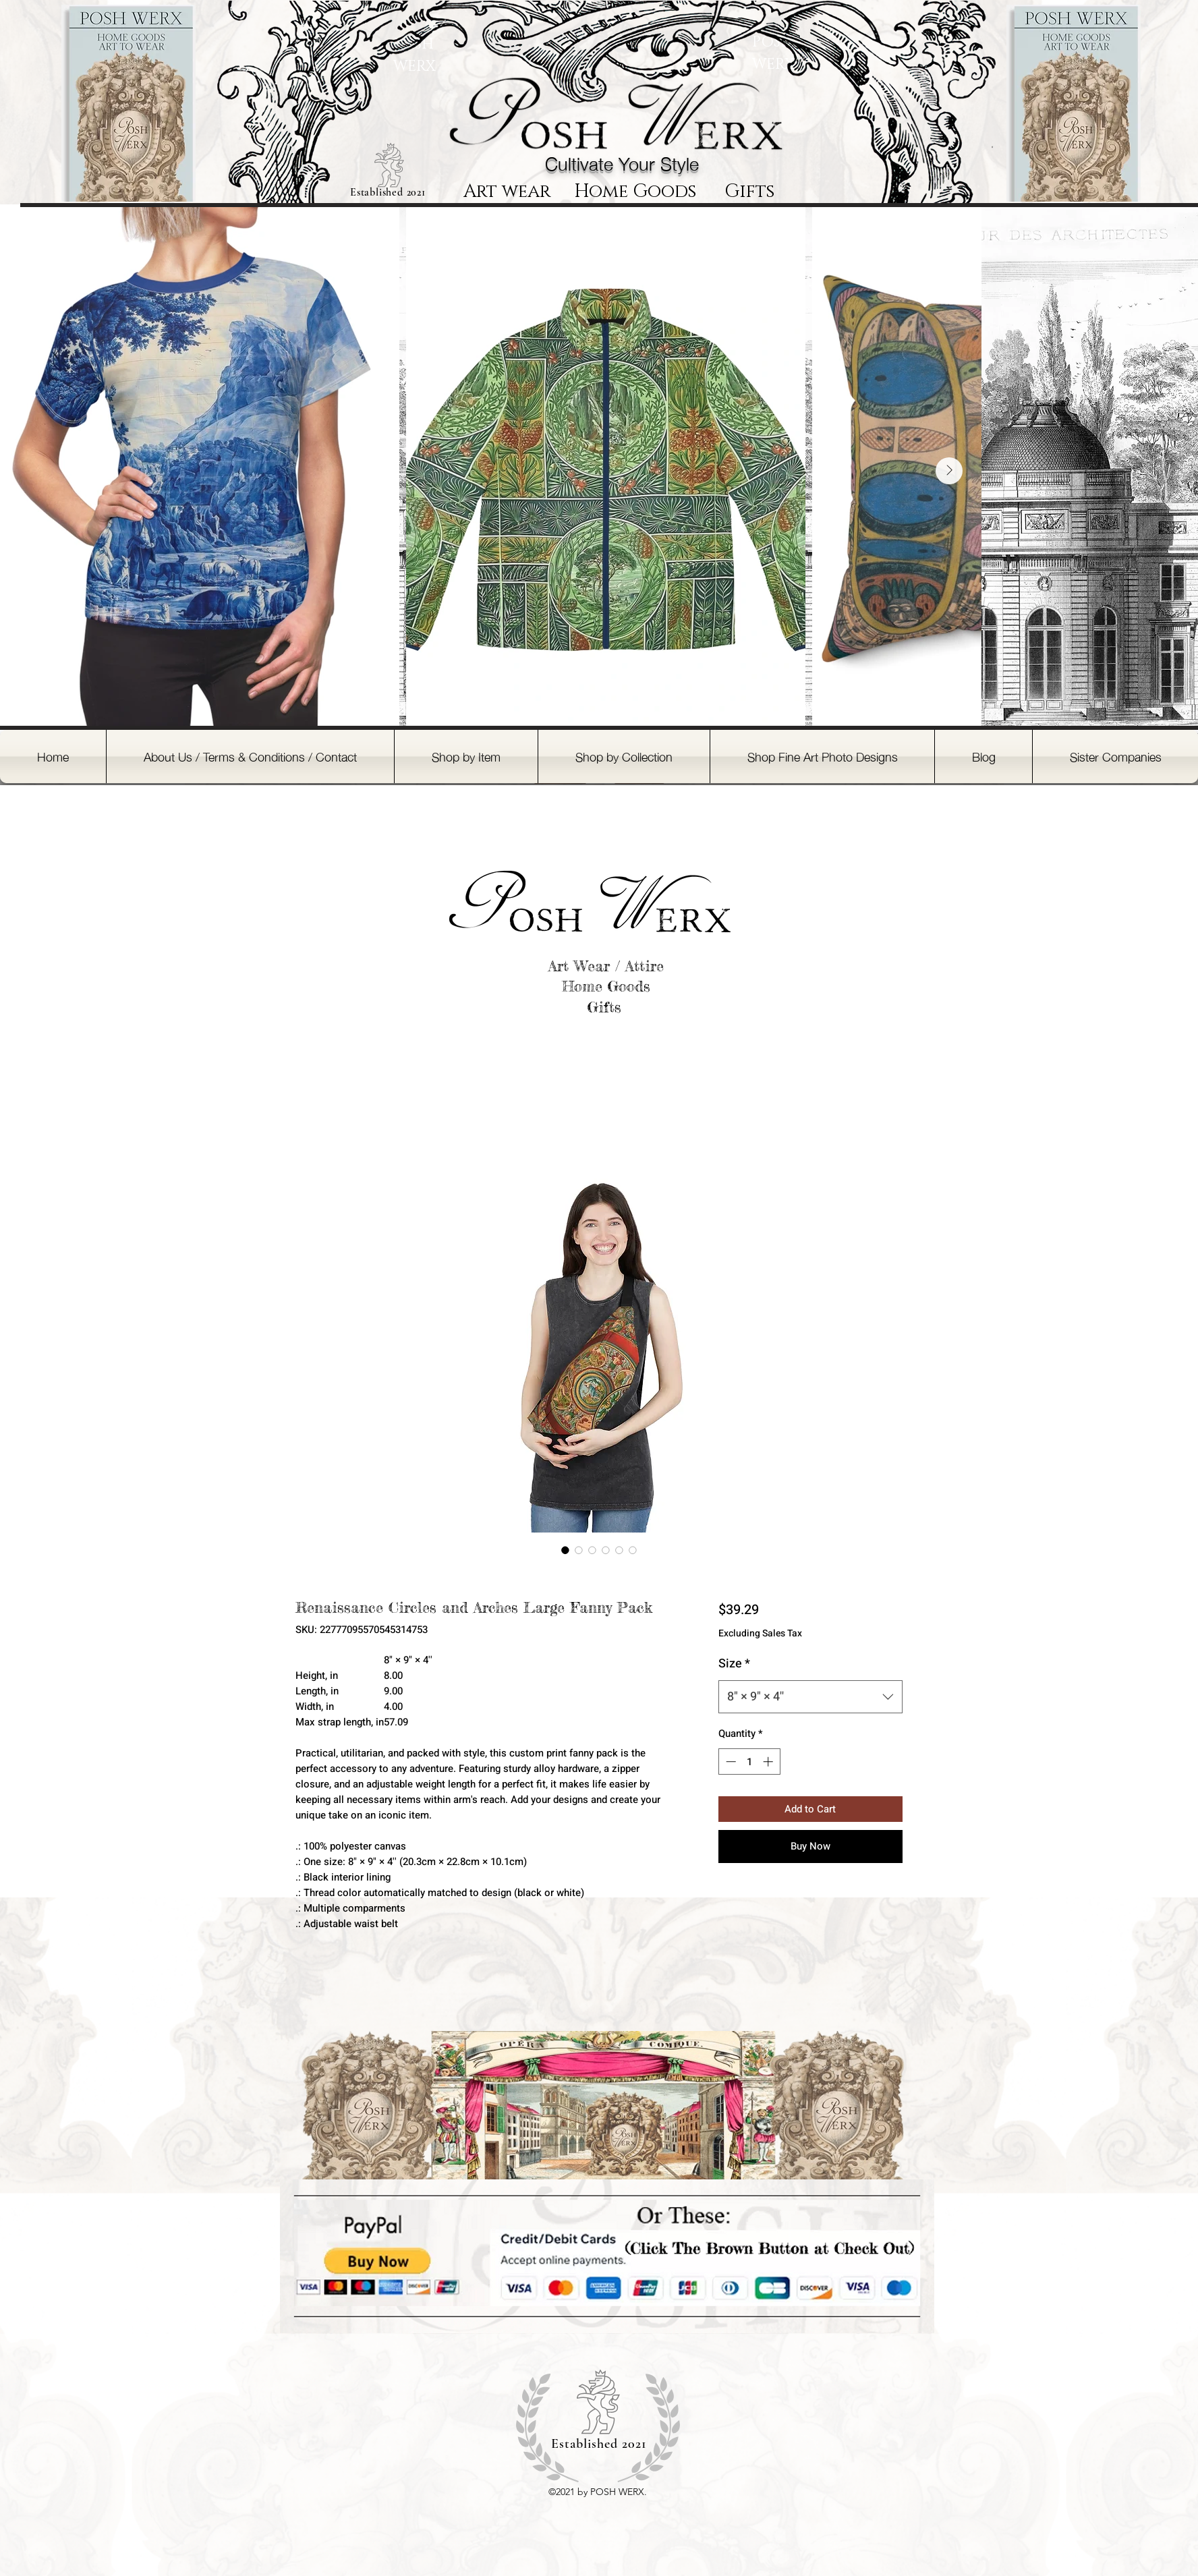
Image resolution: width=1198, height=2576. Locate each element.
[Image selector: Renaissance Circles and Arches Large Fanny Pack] (565, 1550)
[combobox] (810, 1697)
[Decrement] (729, 1761)
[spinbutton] (749, 1761)
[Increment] (769, 1761)
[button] (466, 756)
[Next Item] (949, 470)
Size (734, 1664)
